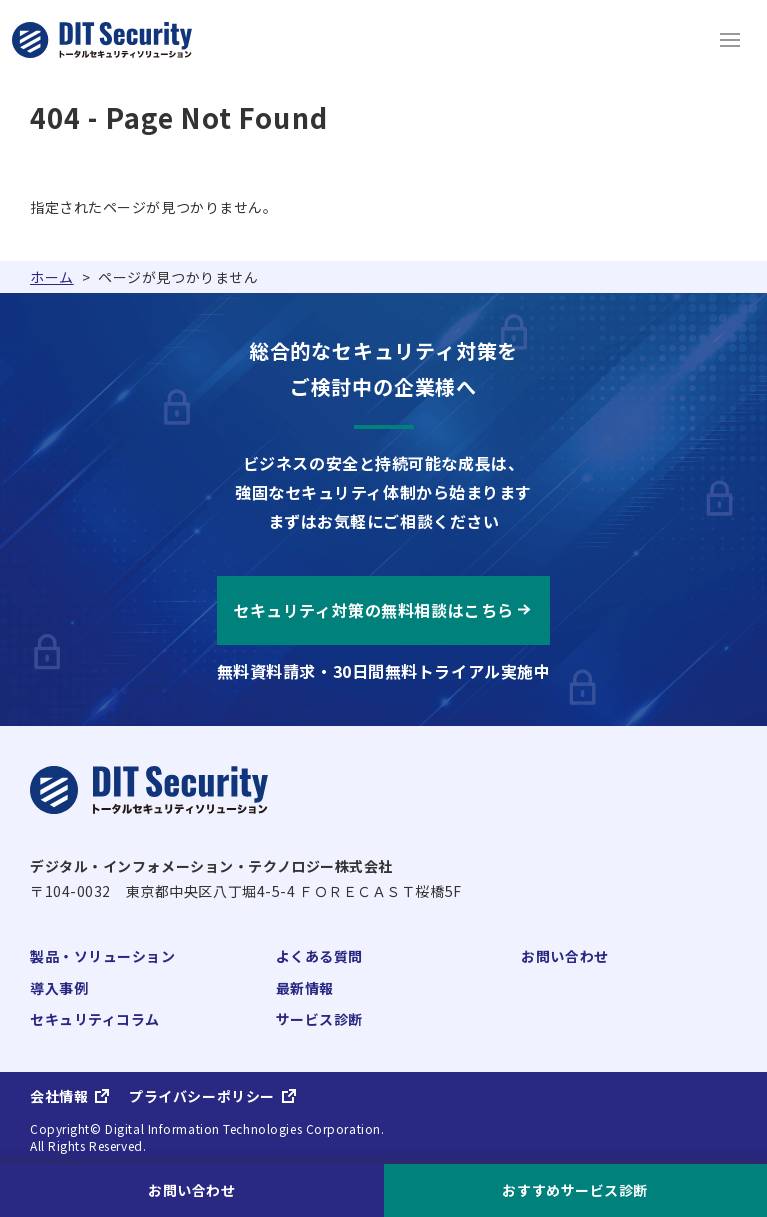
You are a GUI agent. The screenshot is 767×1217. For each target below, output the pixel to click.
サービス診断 (319, 1019)
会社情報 (59, 1096)
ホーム (52, 277)
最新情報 (305, 988)
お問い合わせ (564, 956)
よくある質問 (319, 956)
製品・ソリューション (103, 956)
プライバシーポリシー (202, 1096)
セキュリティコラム (95, 1019)
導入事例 (59, 988)
